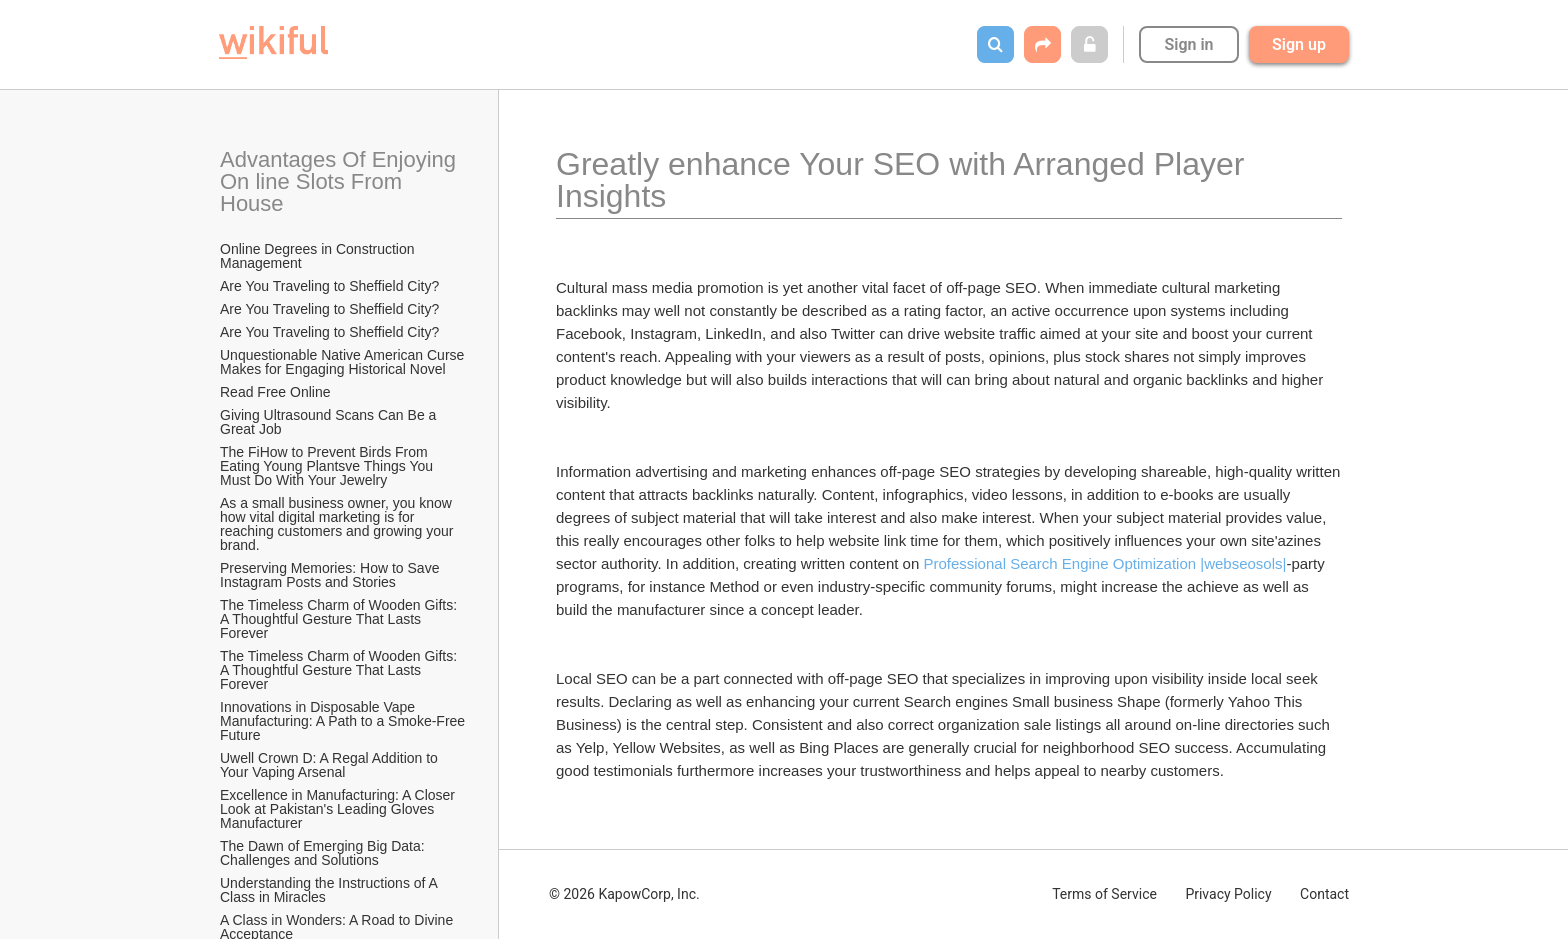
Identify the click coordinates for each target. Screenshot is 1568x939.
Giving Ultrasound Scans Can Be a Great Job (330, 422)
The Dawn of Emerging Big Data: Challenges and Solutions (324, 853)
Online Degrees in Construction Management (319, 256)
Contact (1324, 894)
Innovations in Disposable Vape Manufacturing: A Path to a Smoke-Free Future (344, 721)
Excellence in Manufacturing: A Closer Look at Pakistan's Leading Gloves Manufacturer (339, 809)
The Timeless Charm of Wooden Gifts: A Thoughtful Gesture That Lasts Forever (340, 619)
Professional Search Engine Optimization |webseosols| (1104, 563)
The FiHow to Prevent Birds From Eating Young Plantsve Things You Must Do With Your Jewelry (328, 466)
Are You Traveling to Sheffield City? (329, 286)
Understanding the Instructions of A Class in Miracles (330, 890)
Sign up (1299, 44)
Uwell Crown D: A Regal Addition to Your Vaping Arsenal (331, 765)
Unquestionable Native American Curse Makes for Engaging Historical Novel (344, 362)
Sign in (1188, 44)
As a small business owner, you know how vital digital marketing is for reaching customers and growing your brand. (338, 524)
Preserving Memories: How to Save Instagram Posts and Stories (331, 575)
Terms (1104, 894)
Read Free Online (277, 392)
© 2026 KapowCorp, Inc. (624, 894)
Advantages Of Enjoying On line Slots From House (341, 181)
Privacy (1228, 894)
